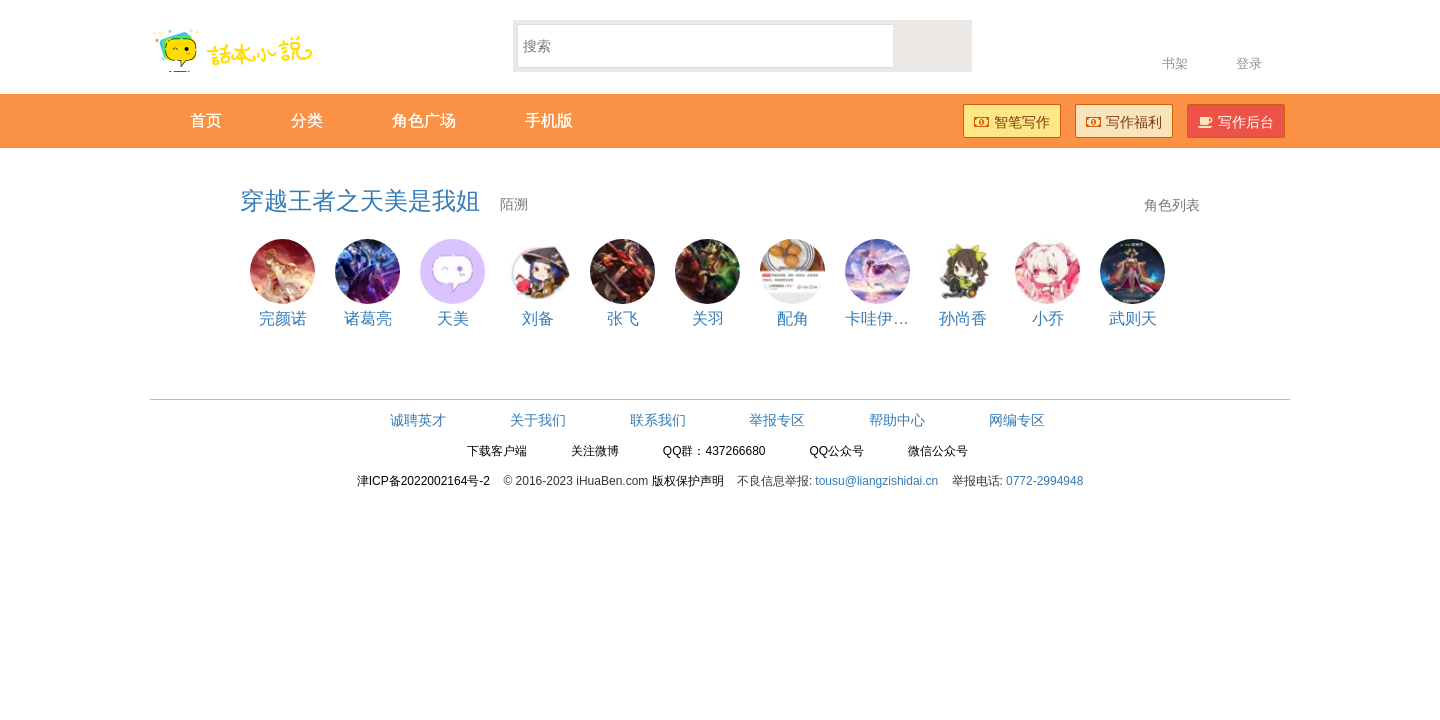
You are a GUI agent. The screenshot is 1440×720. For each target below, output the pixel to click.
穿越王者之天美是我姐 (384, 200)
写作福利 (1124, 122)
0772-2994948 (1044, 481)
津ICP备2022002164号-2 (423, 481)
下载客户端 (497, 451)
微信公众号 (938, 451)
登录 (1249, 63)
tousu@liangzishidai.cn (876, 481)
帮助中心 (897, 420)
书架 (1175, 63)
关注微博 (595, 451)
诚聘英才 (418, 420)
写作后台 (1236, 122)
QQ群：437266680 (714, 451)
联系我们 (658, 420)
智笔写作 (1012, 122)
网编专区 (1017, 420)
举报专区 (777, 420)
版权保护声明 (688, 481)
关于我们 (538, 420)
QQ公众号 (836, 451)
